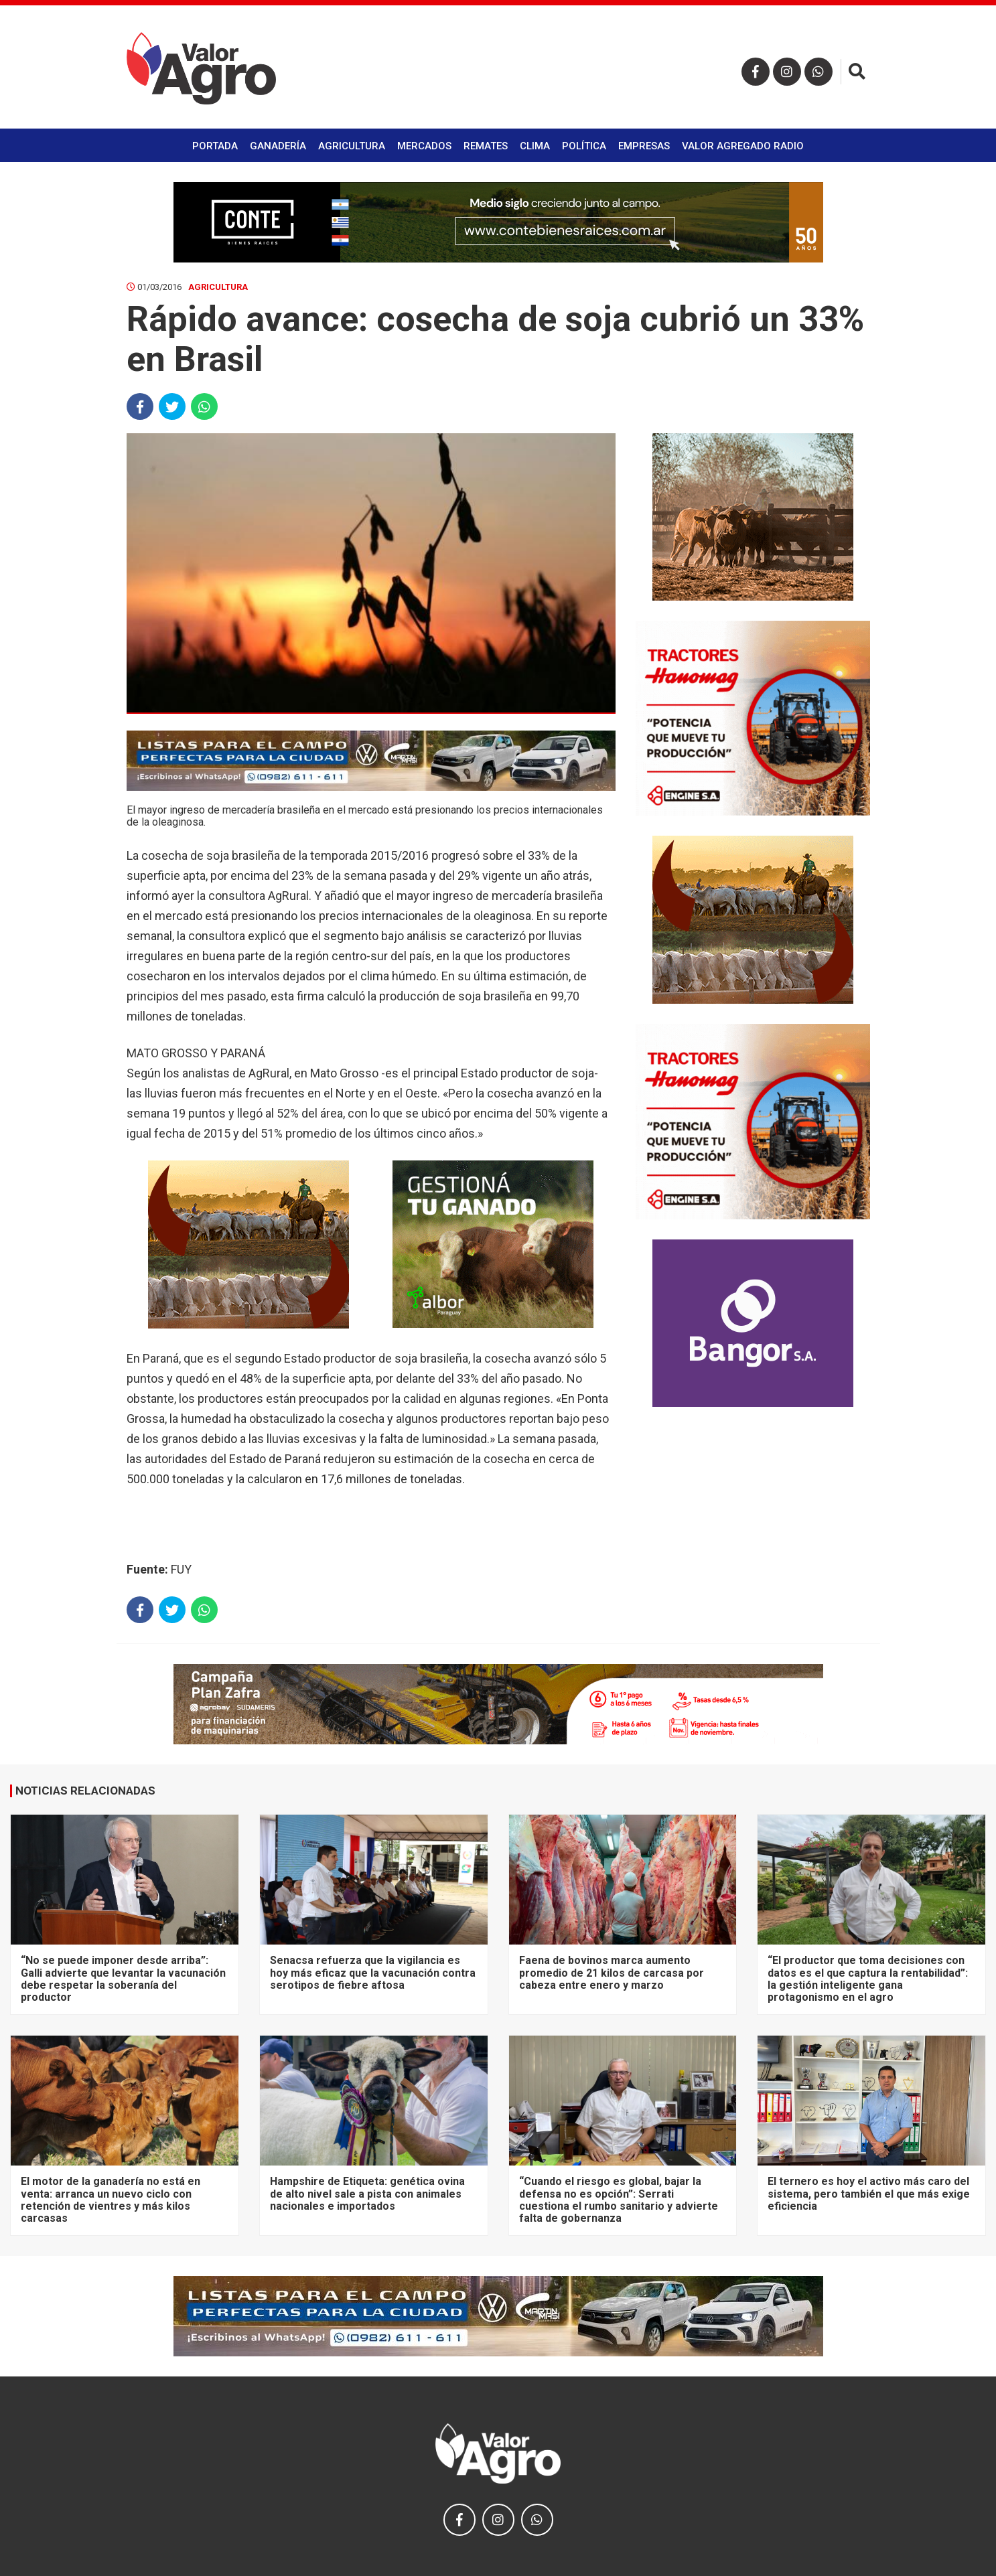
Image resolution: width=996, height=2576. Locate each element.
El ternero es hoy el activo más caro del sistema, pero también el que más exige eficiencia (869, 2193)
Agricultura (351, 146)
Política (584, 146)
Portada (215, 146)
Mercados (424, 146)
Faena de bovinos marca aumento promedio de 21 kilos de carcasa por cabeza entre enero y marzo (611, 1972)
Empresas (644, 146)
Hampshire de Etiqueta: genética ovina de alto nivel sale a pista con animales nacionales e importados (367, 2193)
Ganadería (278, 146)
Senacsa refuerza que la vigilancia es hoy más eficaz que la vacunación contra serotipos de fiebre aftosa (373, 1972)
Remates (486, 146)
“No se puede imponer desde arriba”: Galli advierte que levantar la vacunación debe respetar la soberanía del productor (123, 1978)
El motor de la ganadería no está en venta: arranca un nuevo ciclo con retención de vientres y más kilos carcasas (110, 2199)
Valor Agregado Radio (743, 146)
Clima (535, 146)
